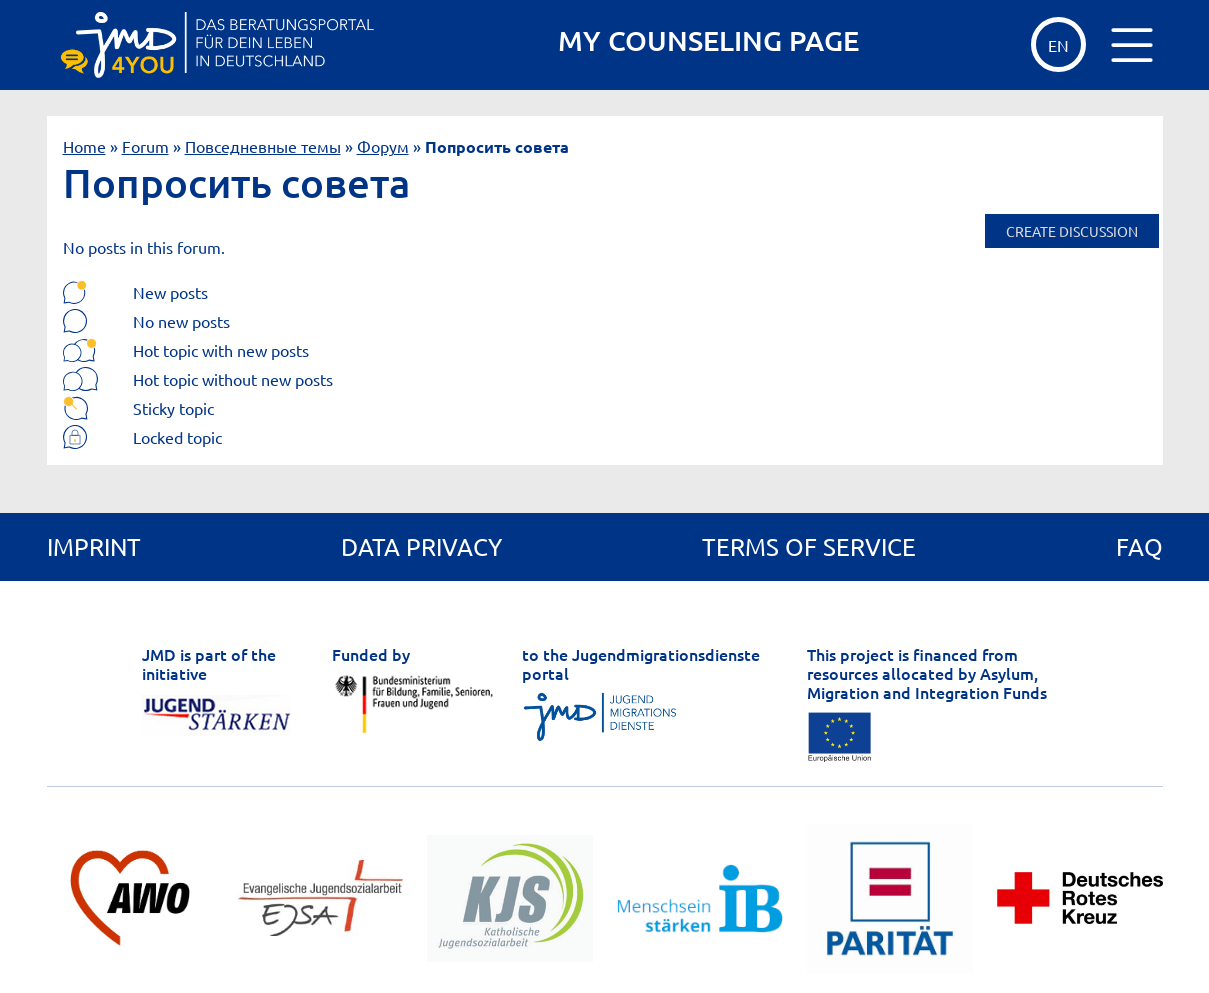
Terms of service (809, 546)
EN (1058, 45)
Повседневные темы (263, 146)
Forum (145, 146)
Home (84, 146)
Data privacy (421, 546)
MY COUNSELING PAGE (708, 40)
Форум (383, 146)
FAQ (1139, 546)
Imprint (94, 546)
